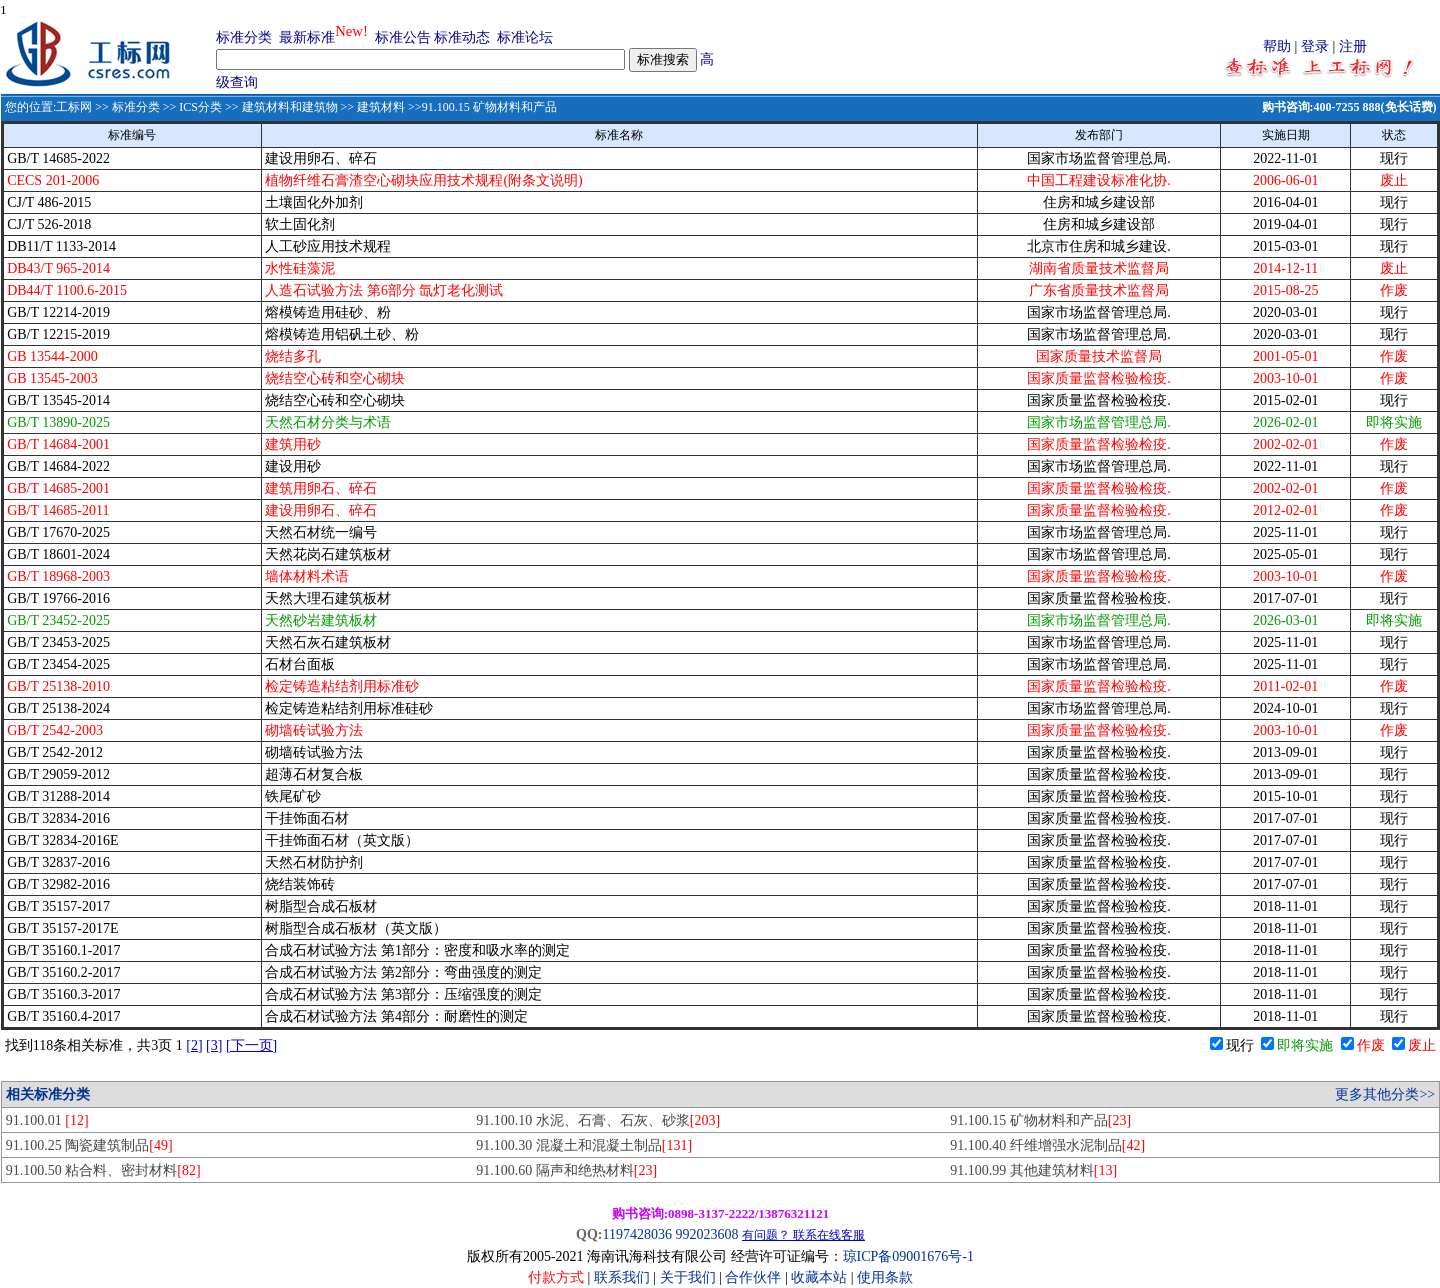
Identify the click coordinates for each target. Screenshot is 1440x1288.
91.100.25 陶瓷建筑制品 (89, 1145)
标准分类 (244, 37)
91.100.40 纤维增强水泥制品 (1047, 1145)
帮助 (1277, 46)
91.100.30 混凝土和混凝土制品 (584, 1145)
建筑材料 (381, 107)
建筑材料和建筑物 (290, 107)
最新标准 (307, 37)
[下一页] (251, 1045)
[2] (194, 1045)
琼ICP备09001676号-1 (908, 1256)
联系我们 (622, 1277)
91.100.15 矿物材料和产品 (1040, 1120)
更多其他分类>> (1385, 1094)
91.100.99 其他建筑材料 (1033, 1170)
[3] (214, 1045)
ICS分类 (200, 107)
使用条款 (885, 1277)
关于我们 (690, 1277)
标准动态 (462, 37)
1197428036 (636, 1234)
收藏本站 (819, 1277)
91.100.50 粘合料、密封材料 (103, 1170)
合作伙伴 (753, 1277)
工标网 (74, 107)
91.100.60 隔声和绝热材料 (566, 1170)
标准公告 (403, 37)
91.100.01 (47, 1120)
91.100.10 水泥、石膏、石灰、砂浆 (598, 1120)
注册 (1353, 46)
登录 (1315, 46)
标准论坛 (525, 37)
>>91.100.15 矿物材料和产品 (481, 107)
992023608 (706, 1234)
